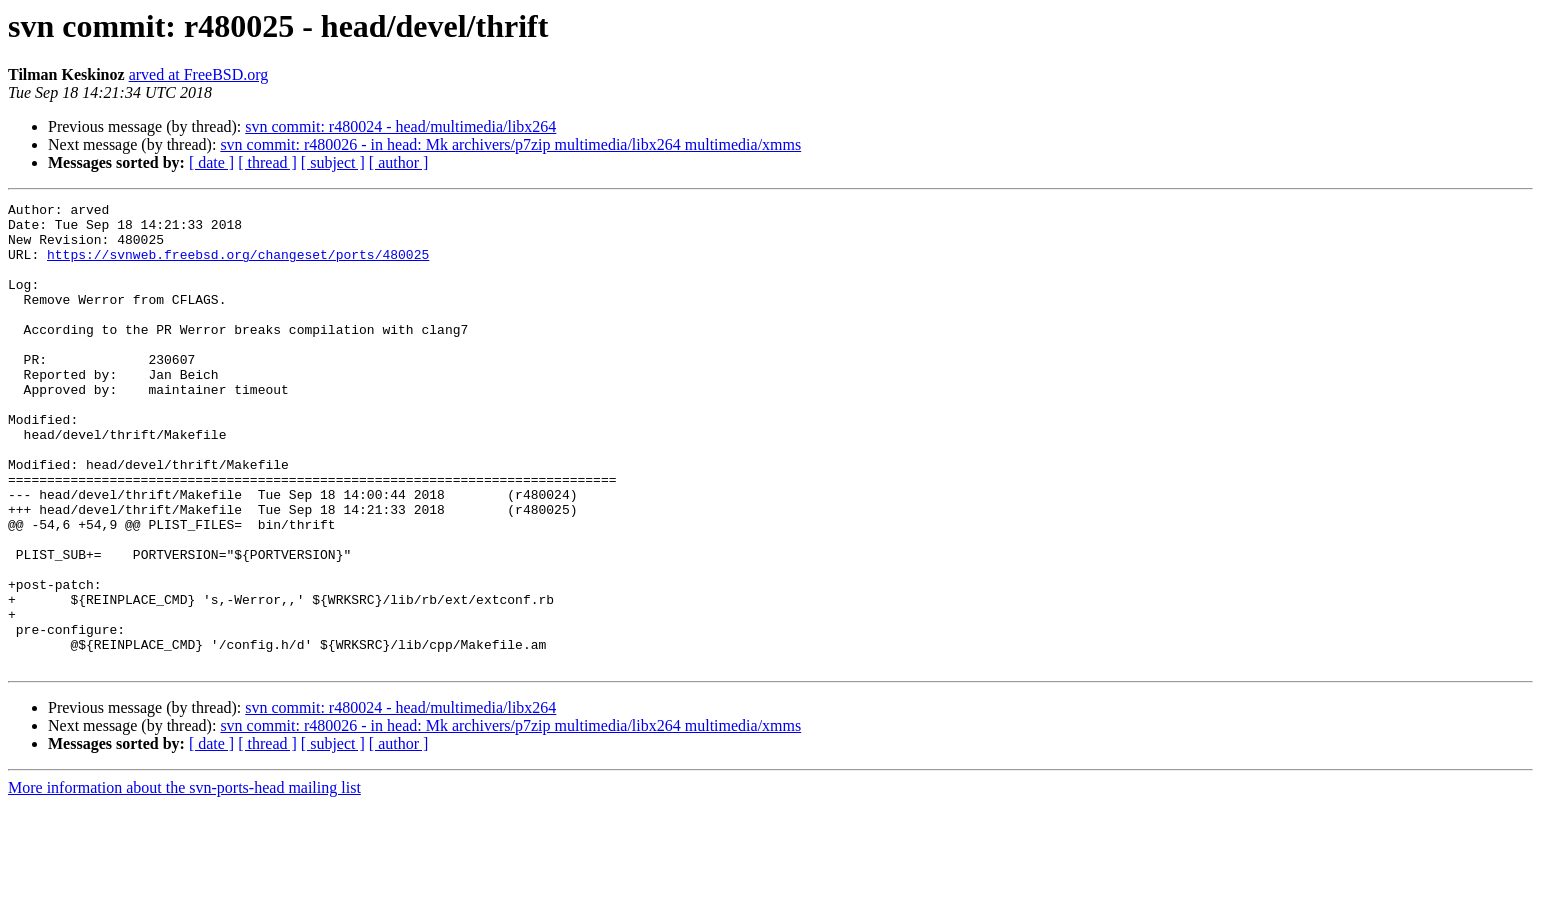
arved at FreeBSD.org (199, 74)
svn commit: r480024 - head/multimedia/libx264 (400, 126)
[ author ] (399, 162)
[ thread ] (267, 162)
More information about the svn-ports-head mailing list (184, 880)
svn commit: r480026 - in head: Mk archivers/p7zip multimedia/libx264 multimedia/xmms (510, 144)
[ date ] (211, 162)
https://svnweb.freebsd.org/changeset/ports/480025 (238, 266)
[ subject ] (333, 162)
